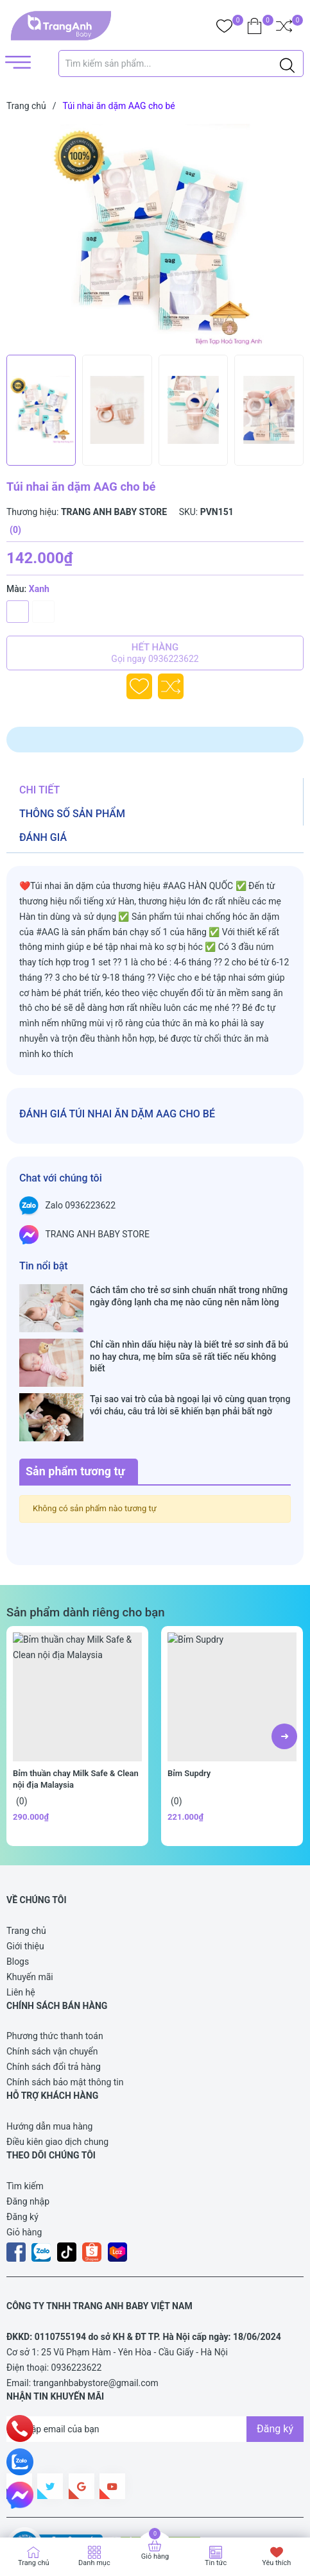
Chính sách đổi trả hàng (53, 2004)
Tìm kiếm (25, 2122)
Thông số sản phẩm (72, 814)
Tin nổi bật (43, 1266)
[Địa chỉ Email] (155, 2365)
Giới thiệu (25, 1883)
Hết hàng (155, 653)
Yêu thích (276, 2563)
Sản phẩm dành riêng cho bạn (85, 1550)
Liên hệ (20, 1929)
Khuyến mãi (29, 1914)
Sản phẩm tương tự (75, 1408)
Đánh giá (43, 837)
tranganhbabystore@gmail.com (96, 2320)
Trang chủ (26, 1868)
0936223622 (76, 2305)
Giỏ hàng (24, 2169)
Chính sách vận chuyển (52, 1988)
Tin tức (216, 2563)
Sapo (244, 2507)
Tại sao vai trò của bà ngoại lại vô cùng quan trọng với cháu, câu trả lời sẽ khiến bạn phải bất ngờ (190, 1367)
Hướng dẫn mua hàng (49, 2063)
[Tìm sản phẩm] (181, 63)
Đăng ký (22, 2153)
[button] (284, 1673)
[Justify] (287, 63)
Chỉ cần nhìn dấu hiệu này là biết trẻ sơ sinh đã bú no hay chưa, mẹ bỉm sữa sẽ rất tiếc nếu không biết (189, 1331)
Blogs (17, 1899)
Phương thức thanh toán (54, 1973)
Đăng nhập (27, 2138)
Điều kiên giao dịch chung (57, 2079)
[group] (155, 236)
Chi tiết (39, 790)
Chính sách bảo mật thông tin (65, 2019)
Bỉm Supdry (189, 1710)
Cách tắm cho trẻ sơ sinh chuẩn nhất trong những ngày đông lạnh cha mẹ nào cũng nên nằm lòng (189, 1296)
